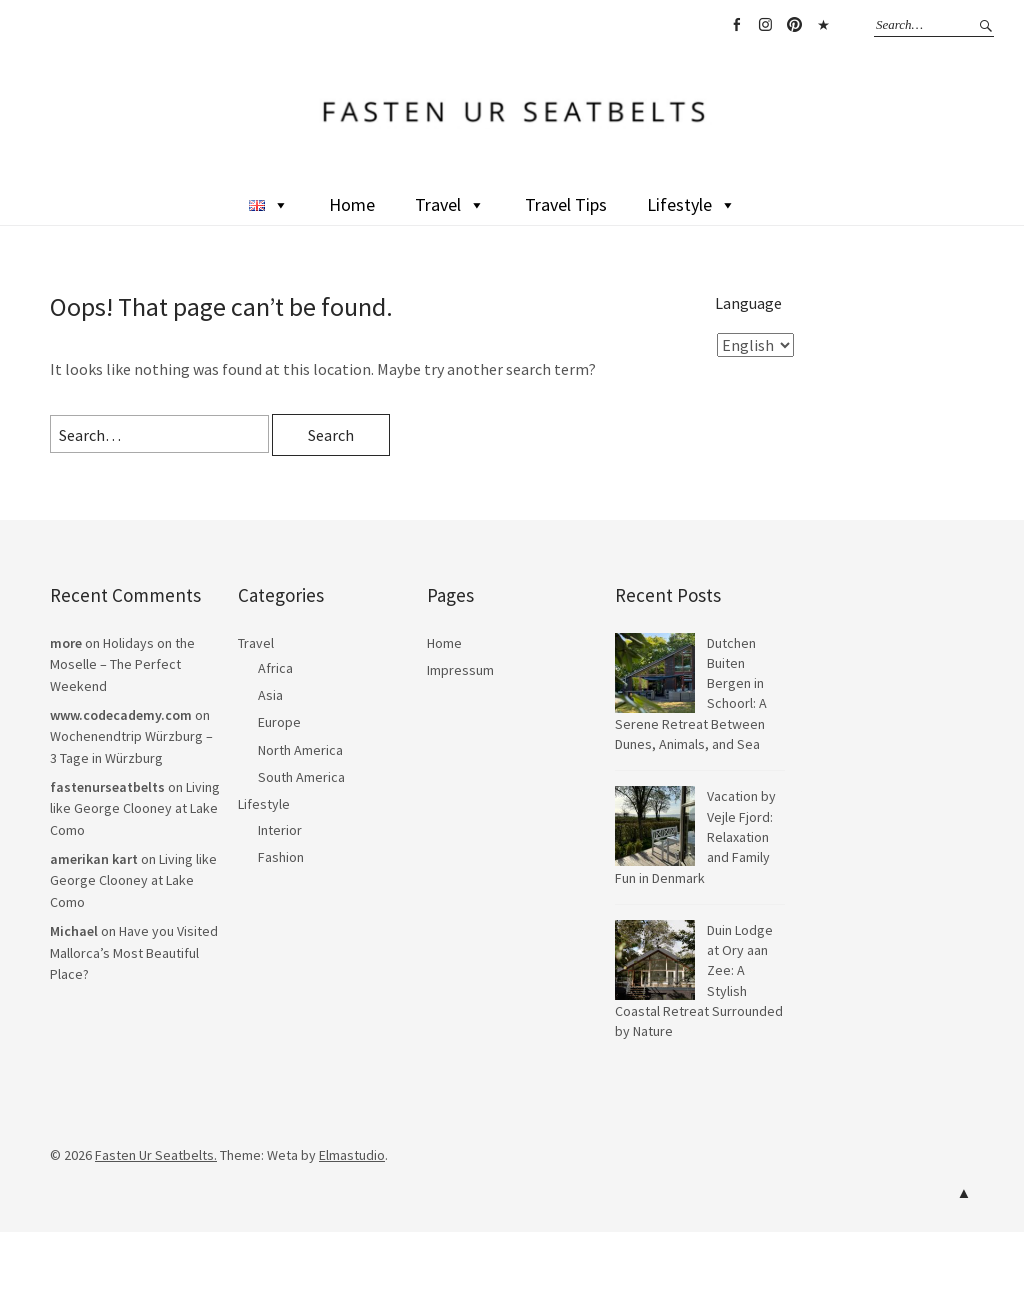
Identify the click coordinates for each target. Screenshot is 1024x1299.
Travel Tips (566, 204)
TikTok (823, 25)
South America (301, 777)
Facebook (736, 25)
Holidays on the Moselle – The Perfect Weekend (122, 664)
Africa (275, 668)
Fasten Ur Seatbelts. (156, 1155)
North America (300, 750)
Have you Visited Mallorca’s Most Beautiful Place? (134, 952)
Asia (270, 695)
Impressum (460, 670)
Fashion (281, 857)
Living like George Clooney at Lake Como (135, 808)
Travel (450, 204)
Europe (279, 722)
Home (352, 204)
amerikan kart (94, 859)
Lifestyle (691, 204)
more (66, 643)
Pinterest (794, 25)
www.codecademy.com (121, 715)
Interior (280, 830)
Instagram (765, 25)
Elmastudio (352, 1155)
